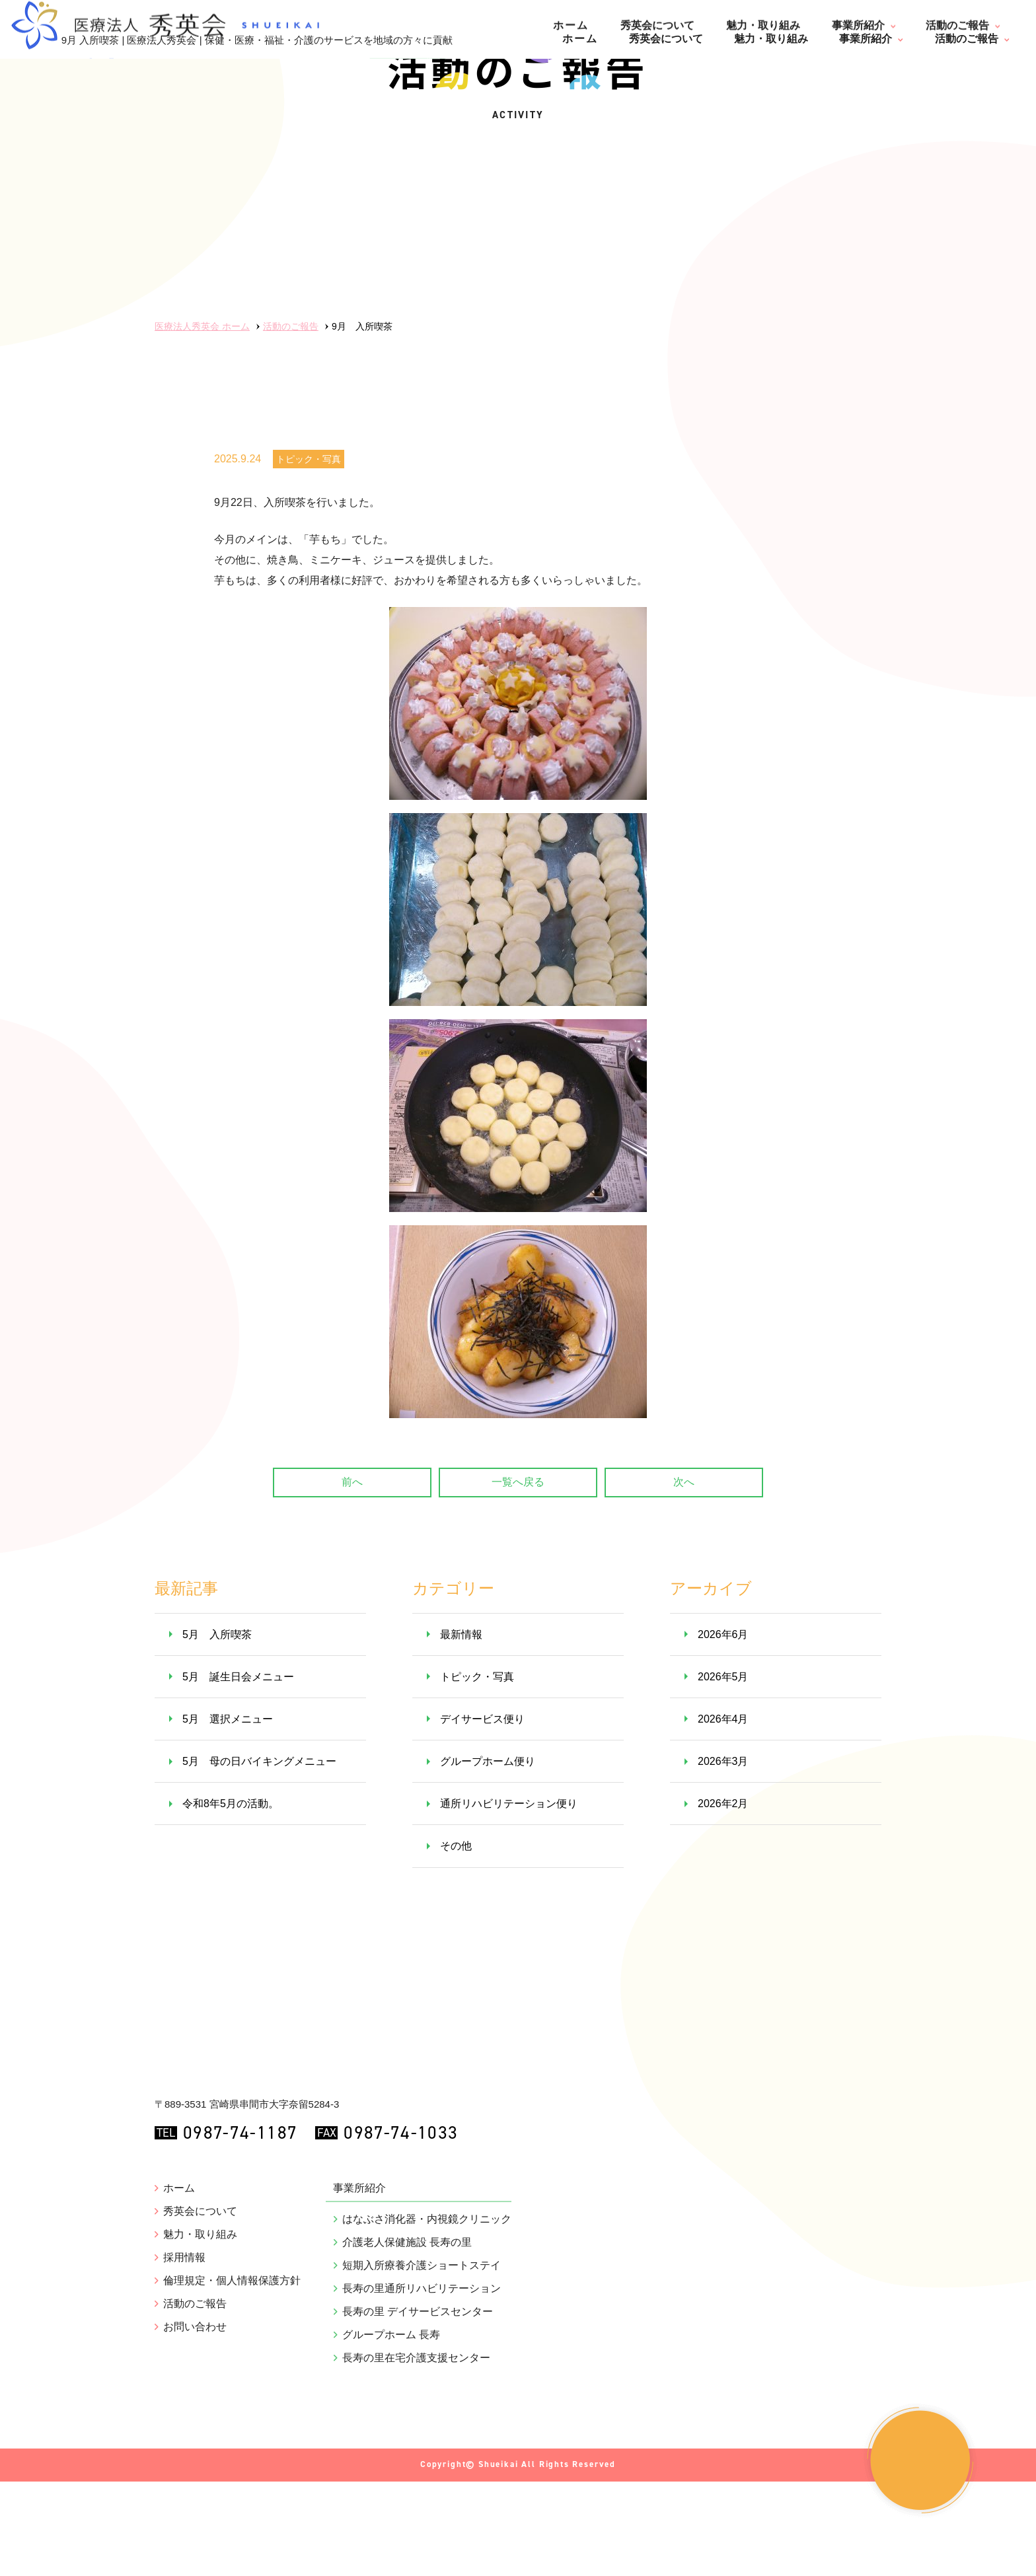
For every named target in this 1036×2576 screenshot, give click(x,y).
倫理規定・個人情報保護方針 (232, 2436)
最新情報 (461, 1729)
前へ (352, 1576)
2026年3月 (723, 1856)
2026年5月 (723, 1771)
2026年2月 (723, 1898)
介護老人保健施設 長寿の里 (407, 2398)
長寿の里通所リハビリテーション (421, 2444)
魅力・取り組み (771, 39)
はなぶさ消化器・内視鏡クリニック (426, 2375)
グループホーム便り (487, 1856)
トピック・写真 (308, 553)
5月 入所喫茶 (217, 1729)
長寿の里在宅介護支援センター (416, 2514)
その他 (456, 1941)
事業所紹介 (865, 39)
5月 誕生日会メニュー (238, 1771)
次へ (683, 1576)
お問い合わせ (195, 2483)
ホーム (580, 39)
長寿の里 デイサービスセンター (417, 2467)
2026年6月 (723, 1729)
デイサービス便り (482, 1813)
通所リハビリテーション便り (508, 1898)
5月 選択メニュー (227, 1813)
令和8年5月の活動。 (230, 1898)
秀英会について (666, 39)
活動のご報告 (966, 39)
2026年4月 (723, 1813)
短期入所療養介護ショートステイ (421, 2421)
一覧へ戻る (518, 1576)
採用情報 (184, 2413)
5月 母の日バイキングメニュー (259, 1856)
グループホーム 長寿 (391, 2491)
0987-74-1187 (230, 2289)
